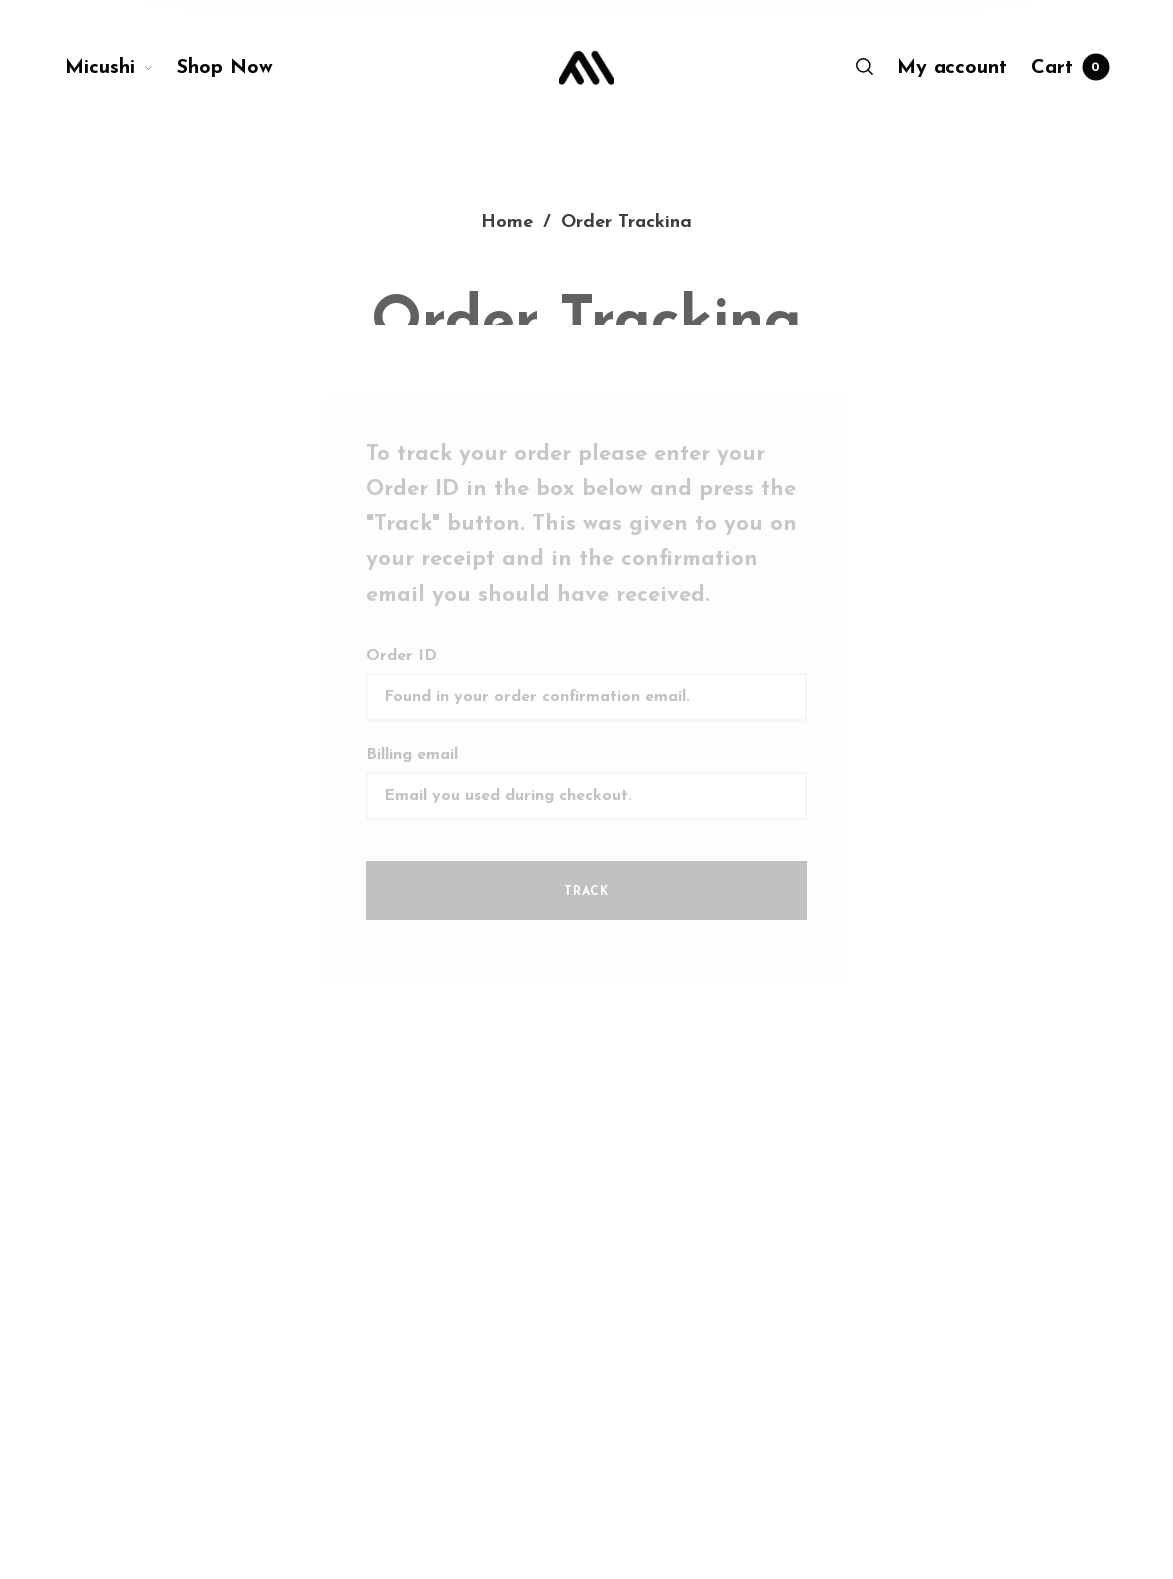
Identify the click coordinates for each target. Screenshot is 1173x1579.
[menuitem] (121, 68)
